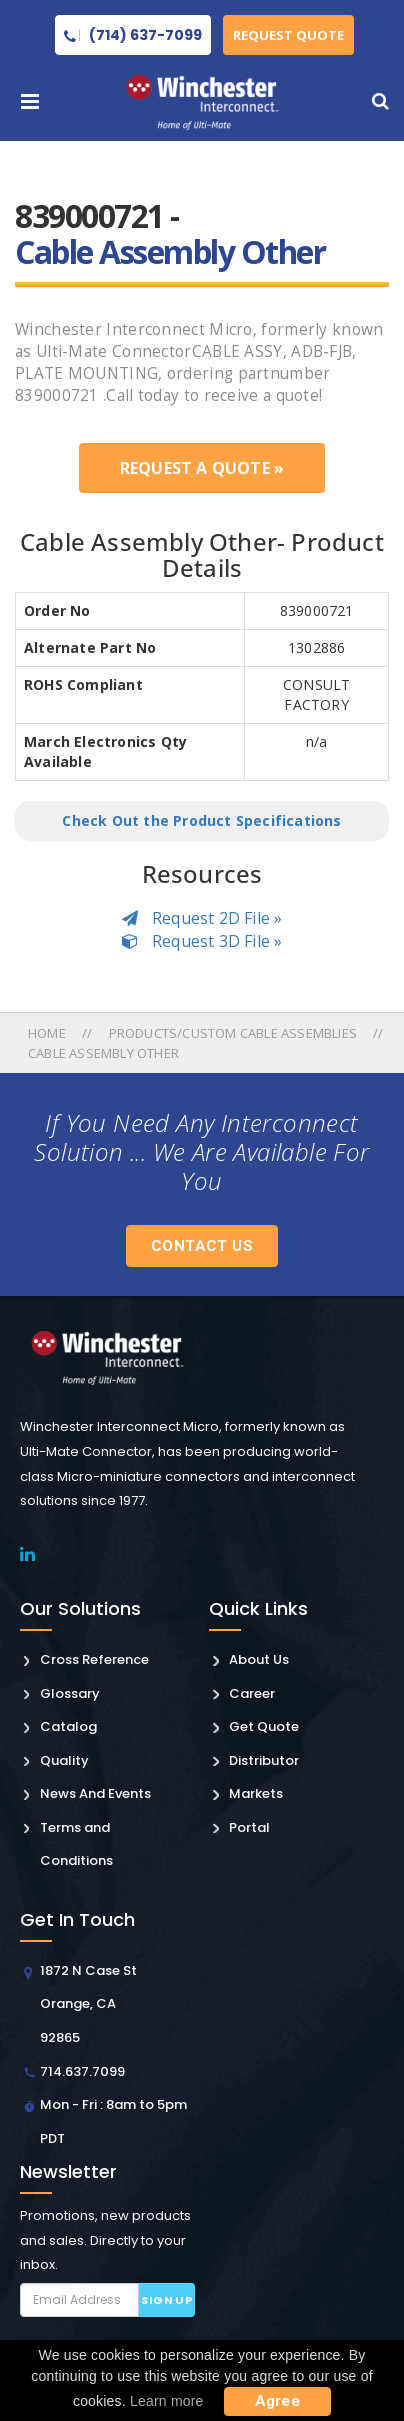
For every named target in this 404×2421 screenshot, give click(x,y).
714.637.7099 (82, 2071)
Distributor (264, 1760)
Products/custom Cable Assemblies (233, 1033)
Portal (249, 1827)
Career (252, 1693)
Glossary (70, 1693)
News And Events (95, 1793)
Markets (256, 1793)
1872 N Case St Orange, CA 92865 (88, 2004)
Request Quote (288, 35)
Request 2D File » (202, 918)
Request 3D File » (202, 941)
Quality (64, 1760)
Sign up (166, 2300)
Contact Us (202, 1246)
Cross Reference (94, 1659)
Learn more (167, 2401)
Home (48, 1033)
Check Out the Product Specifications (201, 820)
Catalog (68, 1726)
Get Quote (264, 1726)
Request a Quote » (202, 468)
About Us (259, 1659)
